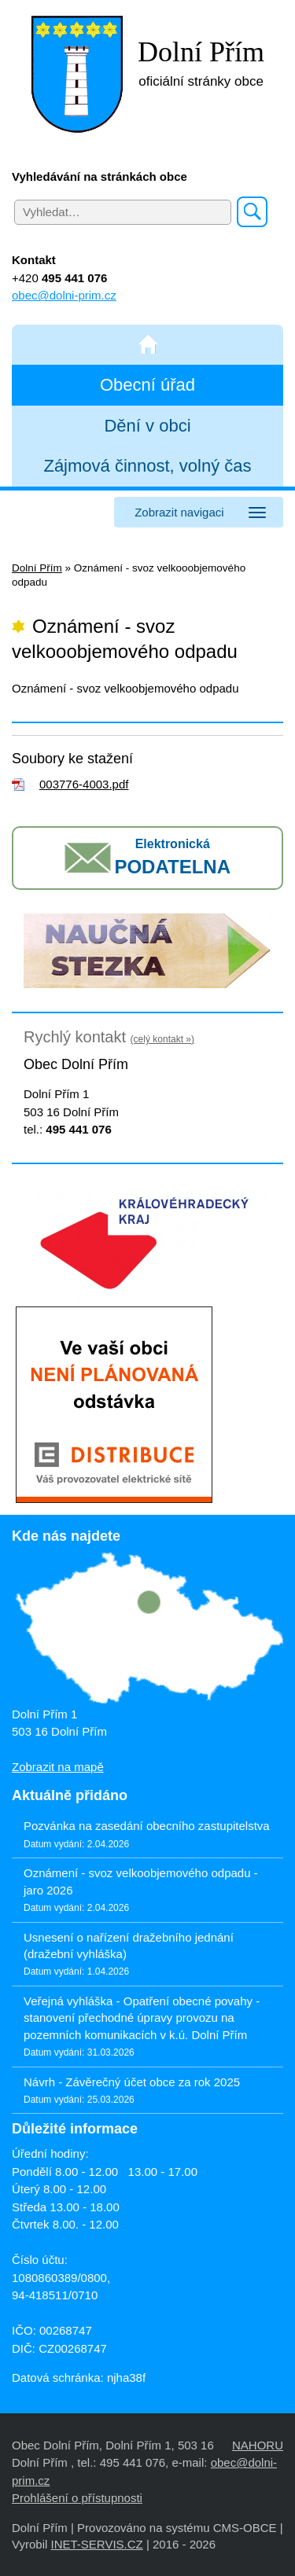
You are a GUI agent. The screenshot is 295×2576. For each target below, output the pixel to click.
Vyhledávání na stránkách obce (99, 176)
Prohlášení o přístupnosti (77, 2497)
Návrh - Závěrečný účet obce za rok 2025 (132, 2082)
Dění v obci (147, 425)
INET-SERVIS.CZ (96, 2544)
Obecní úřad (147, 385)
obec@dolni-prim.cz (64, 295)
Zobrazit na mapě (58, 1766)
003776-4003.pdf (83, 784)
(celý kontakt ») (162, 1039)
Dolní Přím (37, 568)
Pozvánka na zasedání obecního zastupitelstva (147, 1825)
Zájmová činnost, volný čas (147, 466)
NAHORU (257, 2445)
